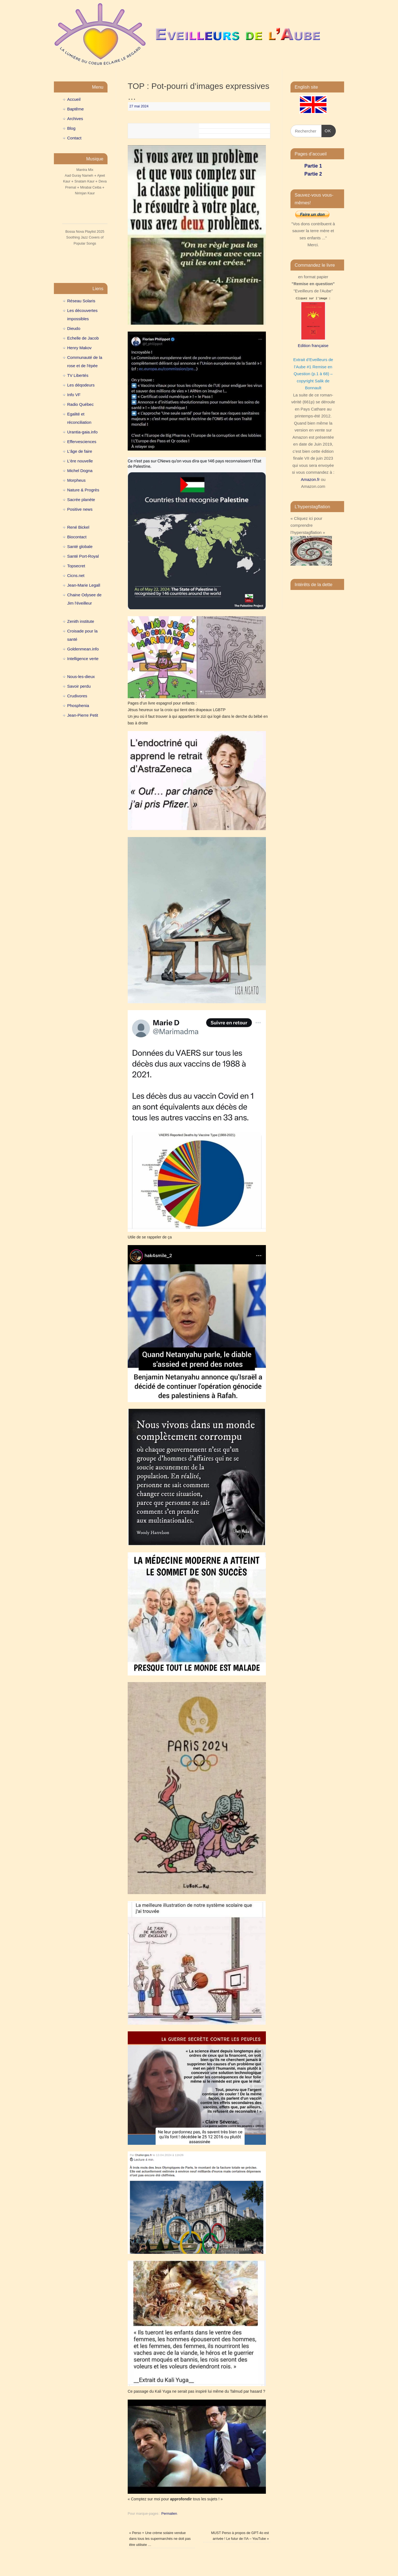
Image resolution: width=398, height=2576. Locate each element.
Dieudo (73, 328)
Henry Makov (79, 347)
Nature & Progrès (83, 490)
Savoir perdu (79, 686)
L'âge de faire (79, 451)
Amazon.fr (310, 479)
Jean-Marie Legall (83, 585)
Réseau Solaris (81, 300)
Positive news (80, 509)
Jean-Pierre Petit (82, 715)
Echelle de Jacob (83, 338)
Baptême (75, 109)
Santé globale (80, 546)
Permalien (169, 2514)
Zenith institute (80, 621)
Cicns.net (76, 575)
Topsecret (76, 565)
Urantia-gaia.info (82, 432)
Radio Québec (80, 404)
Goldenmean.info (83, 649)
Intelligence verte (82, 658)
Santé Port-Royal (83, 556)
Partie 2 (313, 174)
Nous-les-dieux (81, 676)
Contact (74, 138)
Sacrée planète (81, 499)
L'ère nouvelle (80, 461)
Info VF (73, 394)
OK (326, 130)
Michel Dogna (80, 470)
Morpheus (76, 480)
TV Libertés (77, 375)
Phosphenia (78, 705)
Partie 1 (313, 166)
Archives (75, 118)
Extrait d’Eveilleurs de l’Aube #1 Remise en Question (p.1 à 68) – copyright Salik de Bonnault (313, 373)
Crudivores (77, 695)
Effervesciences (81, 441)
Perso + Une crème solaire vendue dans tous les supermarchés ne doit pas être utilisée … (160, 2539)
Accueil (73, 99)
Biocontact (77, 536)
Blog (71, 128)
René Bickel (78, 527)
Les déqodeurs (81, 385)
